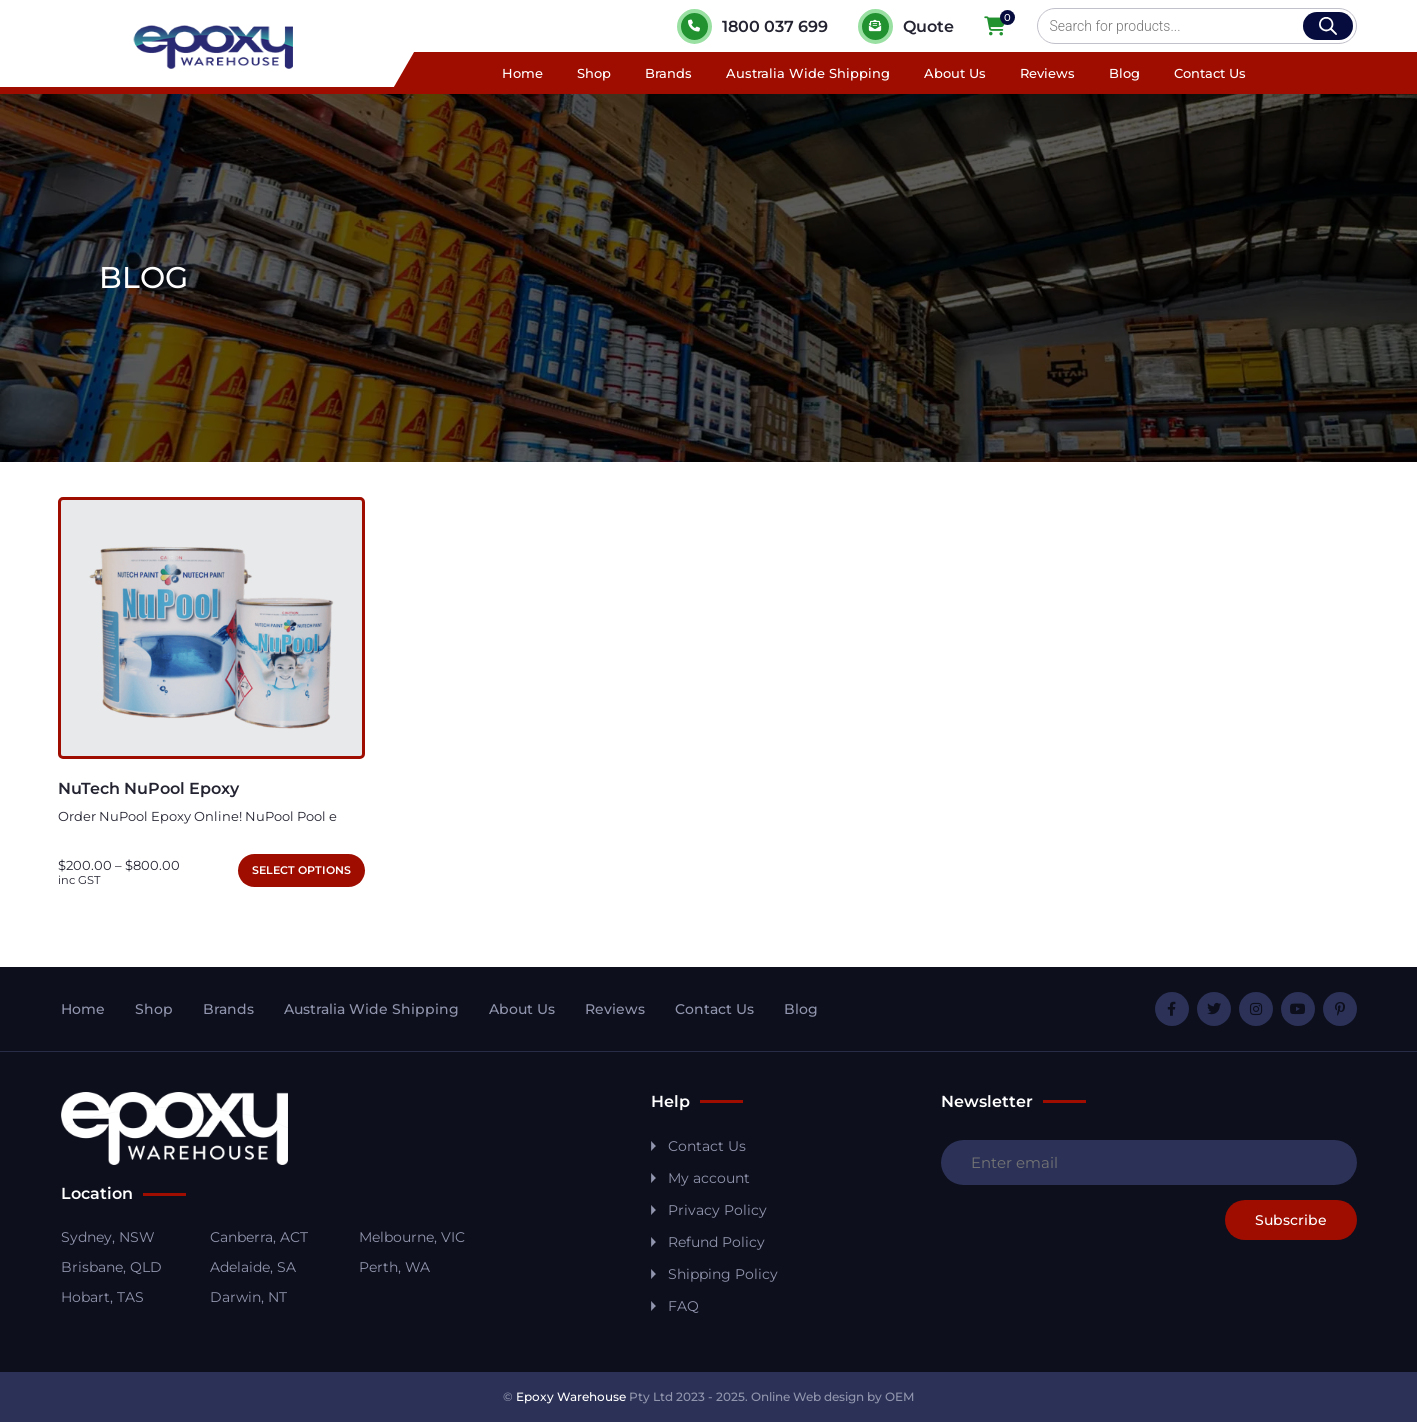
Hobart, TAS (102, 1297)
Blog (1124, 73)
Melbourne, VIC (412, 1237)
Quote (906, 26)
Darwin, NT (248, 1297)
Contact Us (1210, 73)
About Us (955, 73)
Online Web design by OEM (832, 1396)
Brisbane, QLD (111, 1267)
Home (522, 73)
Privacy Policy (717, 1210)
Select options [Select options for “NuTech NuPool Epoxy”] (301, 870)
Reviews (1047, 73)
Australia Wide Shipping (808, 73)
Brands (668, 73)
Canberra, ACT (259, 1237)
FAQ (683, 1306)
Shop (594, 73)
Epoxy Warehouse (571, 1396)
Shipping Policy (723, 1274)
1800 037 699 (752, 26)
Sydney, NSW (108, 1237)
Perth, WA (394, 1267)
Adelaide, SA (253, 1267)
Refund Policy (716, 1242)
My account (709, 1178)
